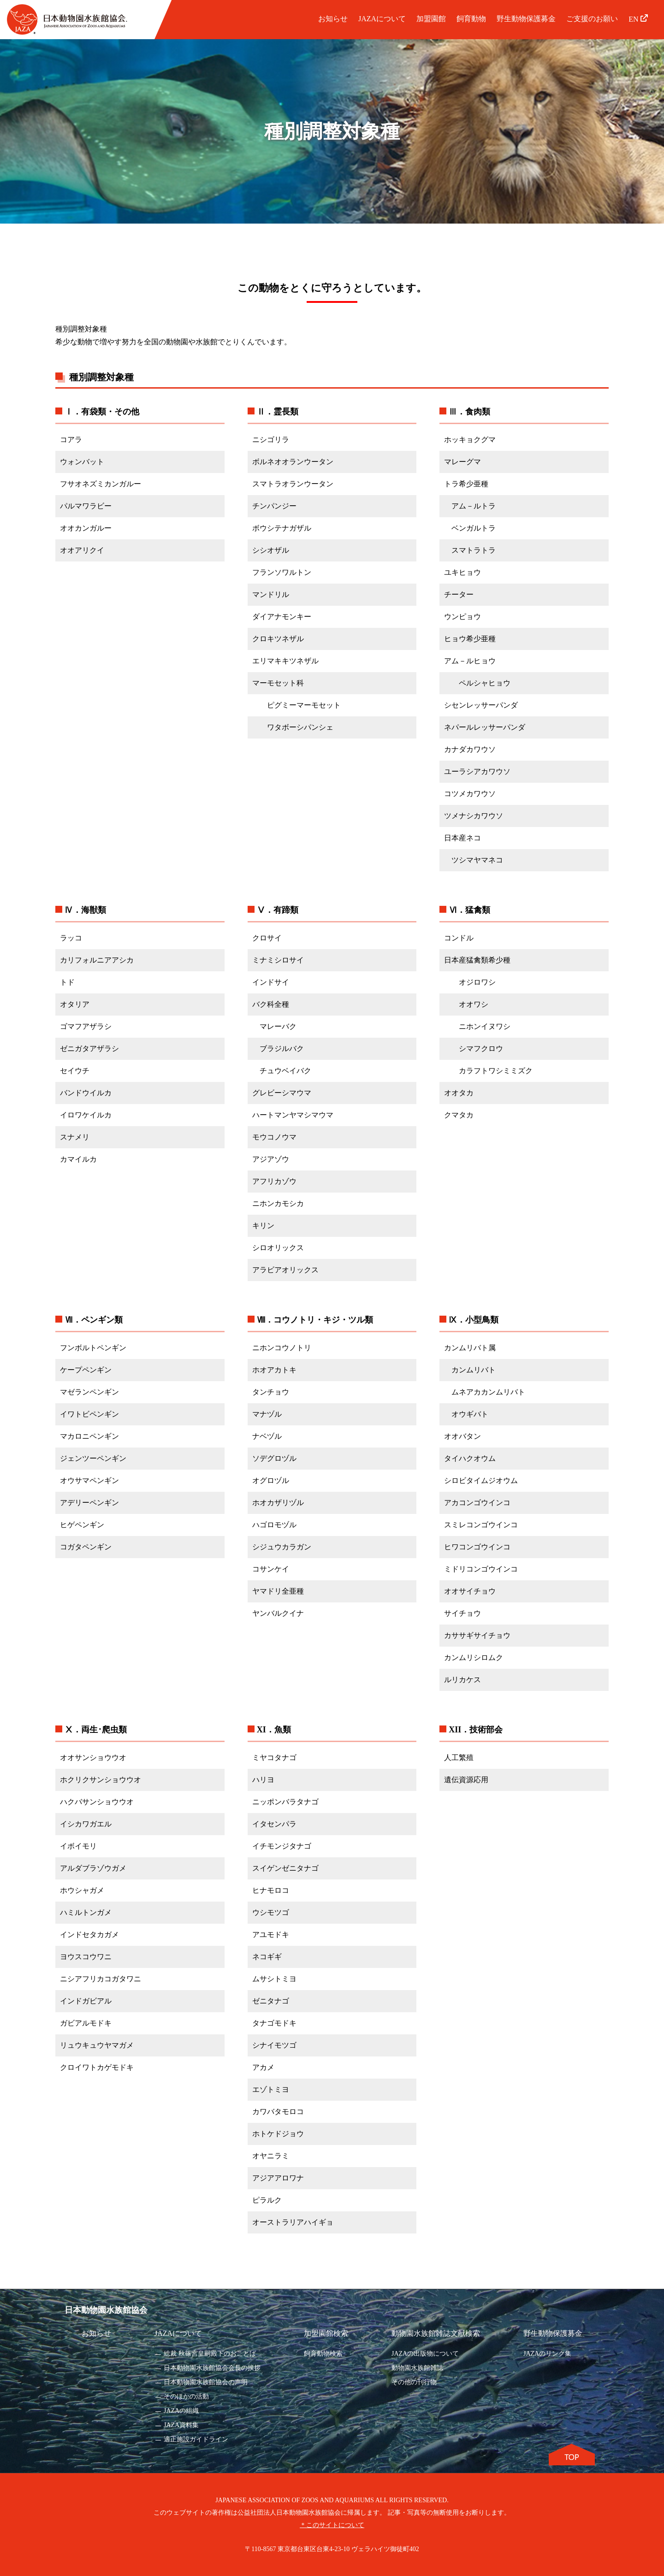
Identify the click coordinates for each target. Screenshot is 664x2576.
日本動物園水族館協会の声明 (206, 2382)
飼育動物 (471, 19)
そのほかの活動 (186, 2396)
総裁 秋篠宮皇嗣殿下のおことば (210, 2353)
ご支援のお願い (592, 19)
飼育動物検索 (323, 2353)
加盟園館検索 (326, 2333)
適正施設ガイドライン (196, 2439)
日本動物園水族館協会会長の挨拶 (212, 2367)
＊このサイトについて (332, 2525)
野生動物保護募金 (526, 19)
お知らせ (333, 19)
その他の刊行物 (414, 2382)
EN (637, 18)
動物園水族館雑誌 (417, 2367)
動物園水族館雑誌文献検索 (435, 2333)
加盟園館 (431, 19)
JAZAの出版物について (425, 2353)
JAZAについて (382, 19)
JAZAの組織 (181, 2410)
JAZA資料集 (181, 2425)
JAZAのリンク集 (547, 2353)
